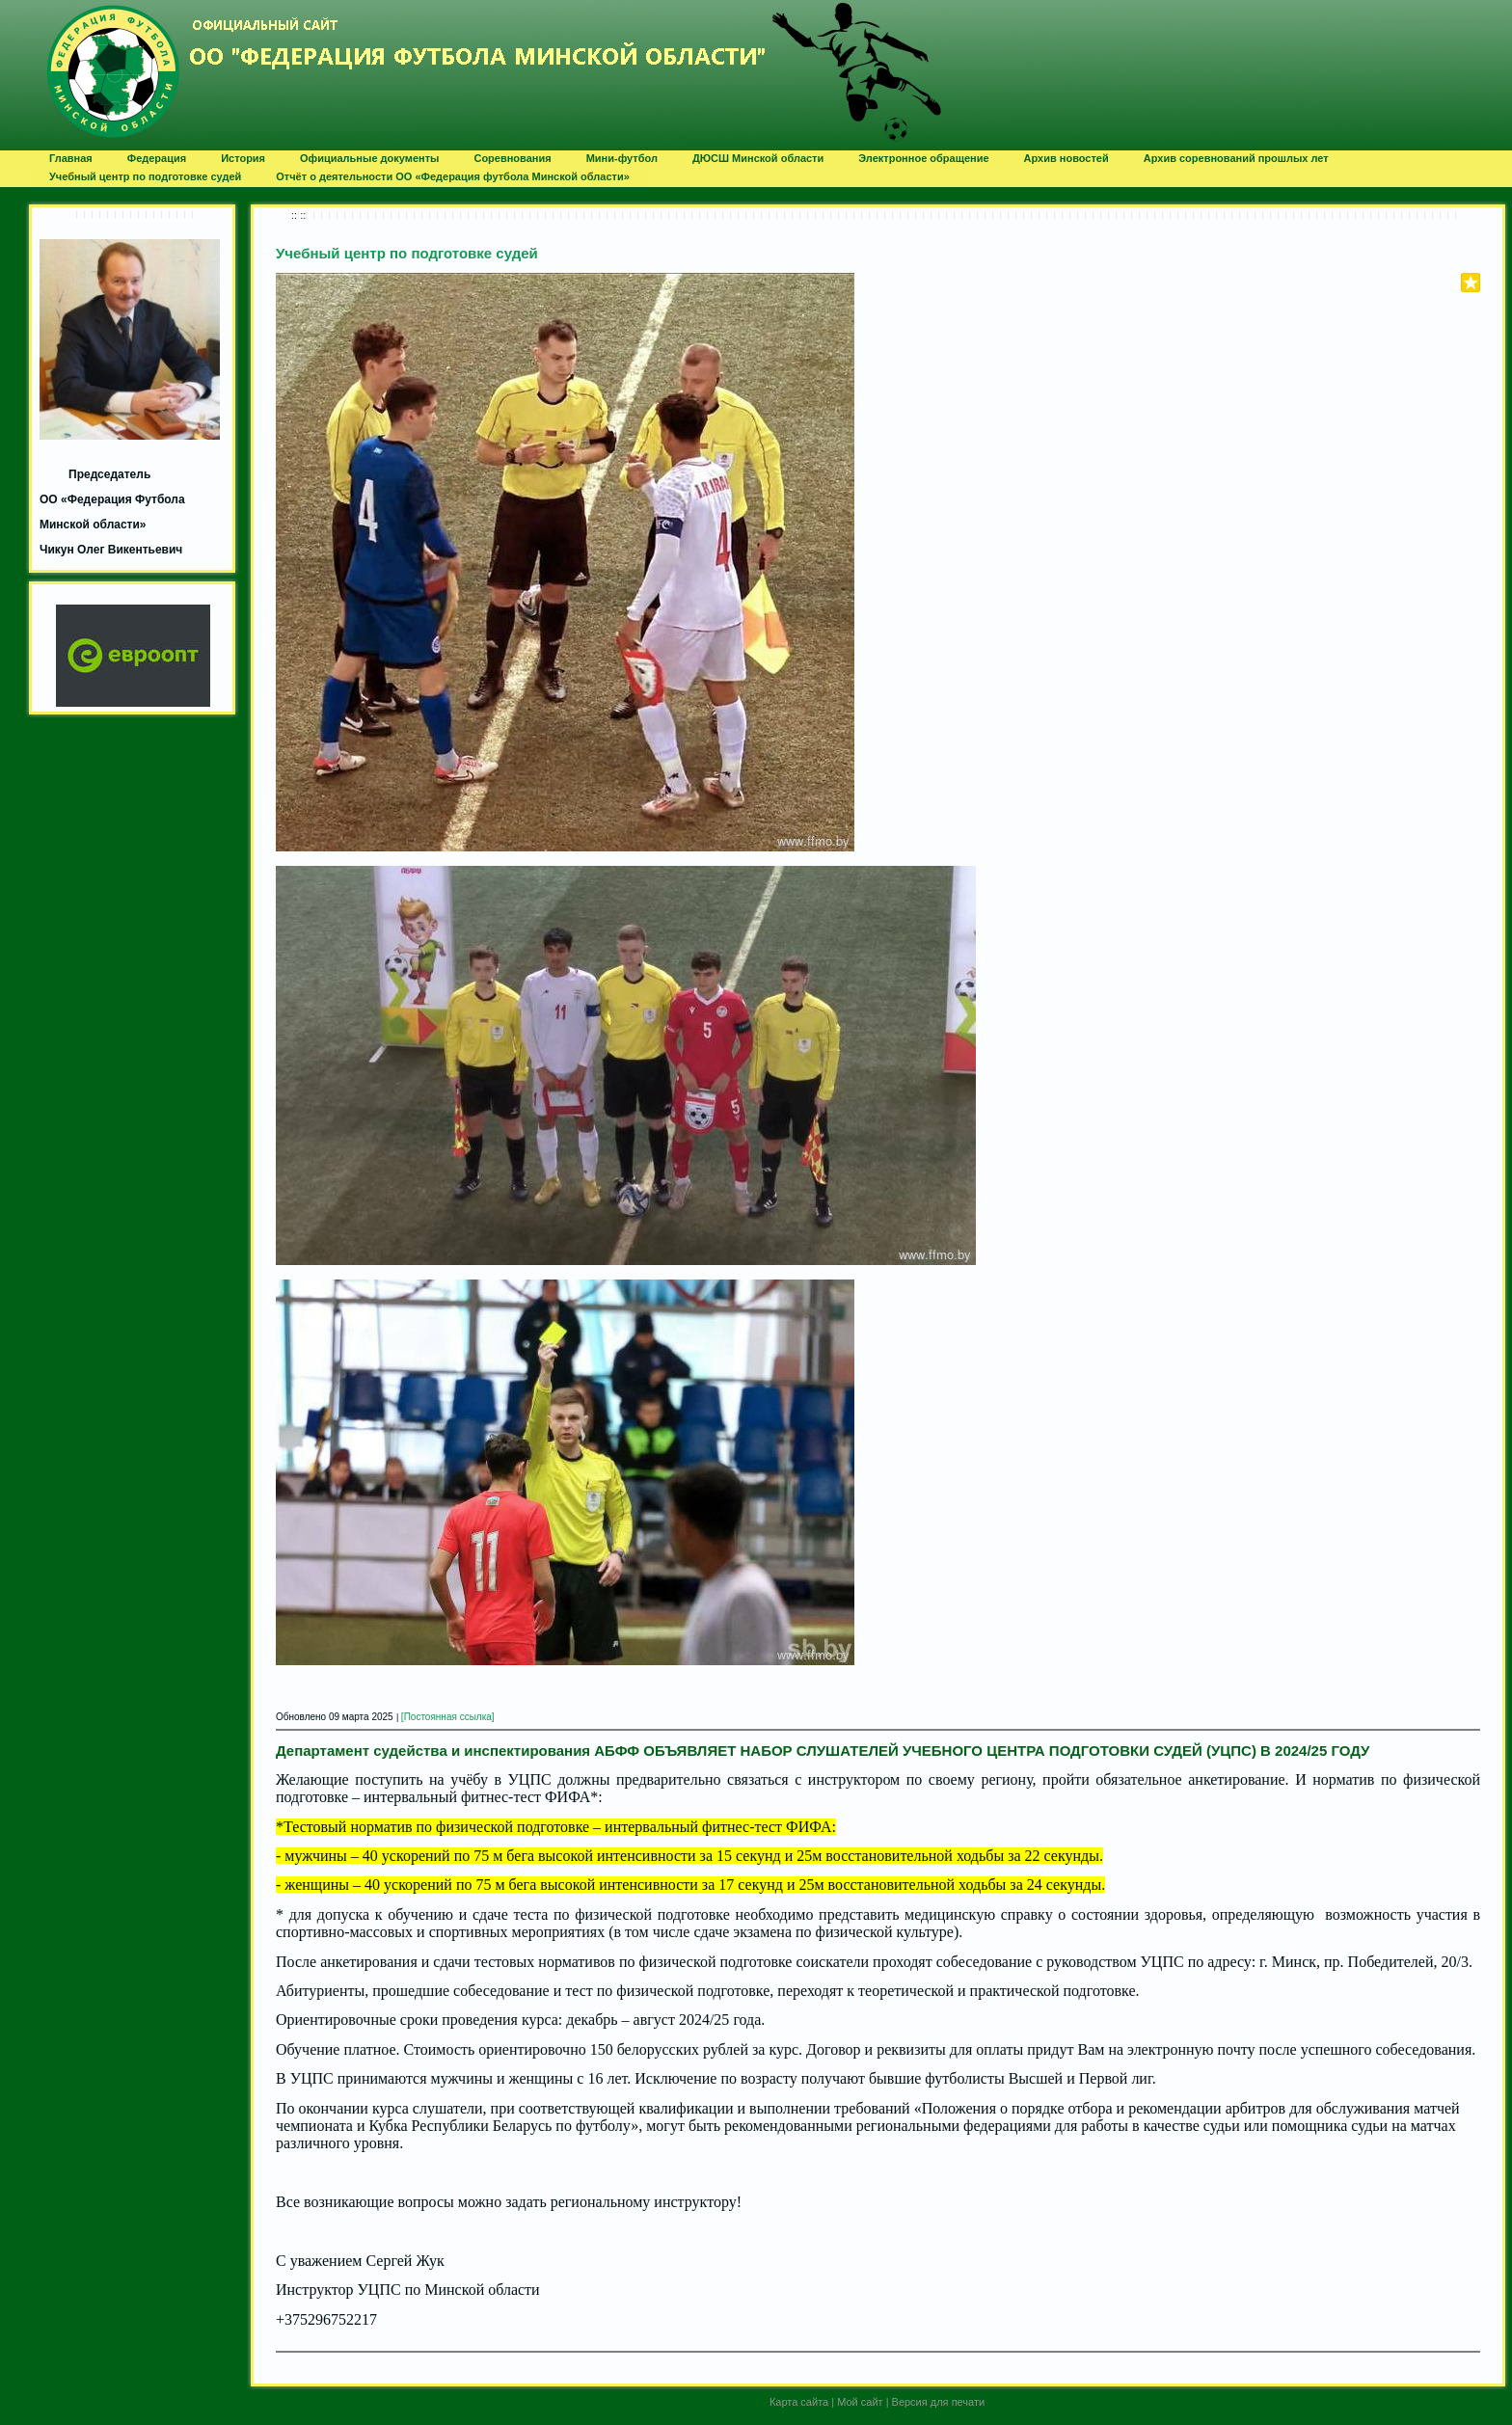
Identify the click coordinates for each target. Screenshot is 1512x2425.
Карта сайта (799, 2402)
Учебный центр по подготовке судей (407, 253)
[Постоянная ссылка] (448, 1716)
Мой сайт (859, 2402)
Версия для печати (939, 2402)
